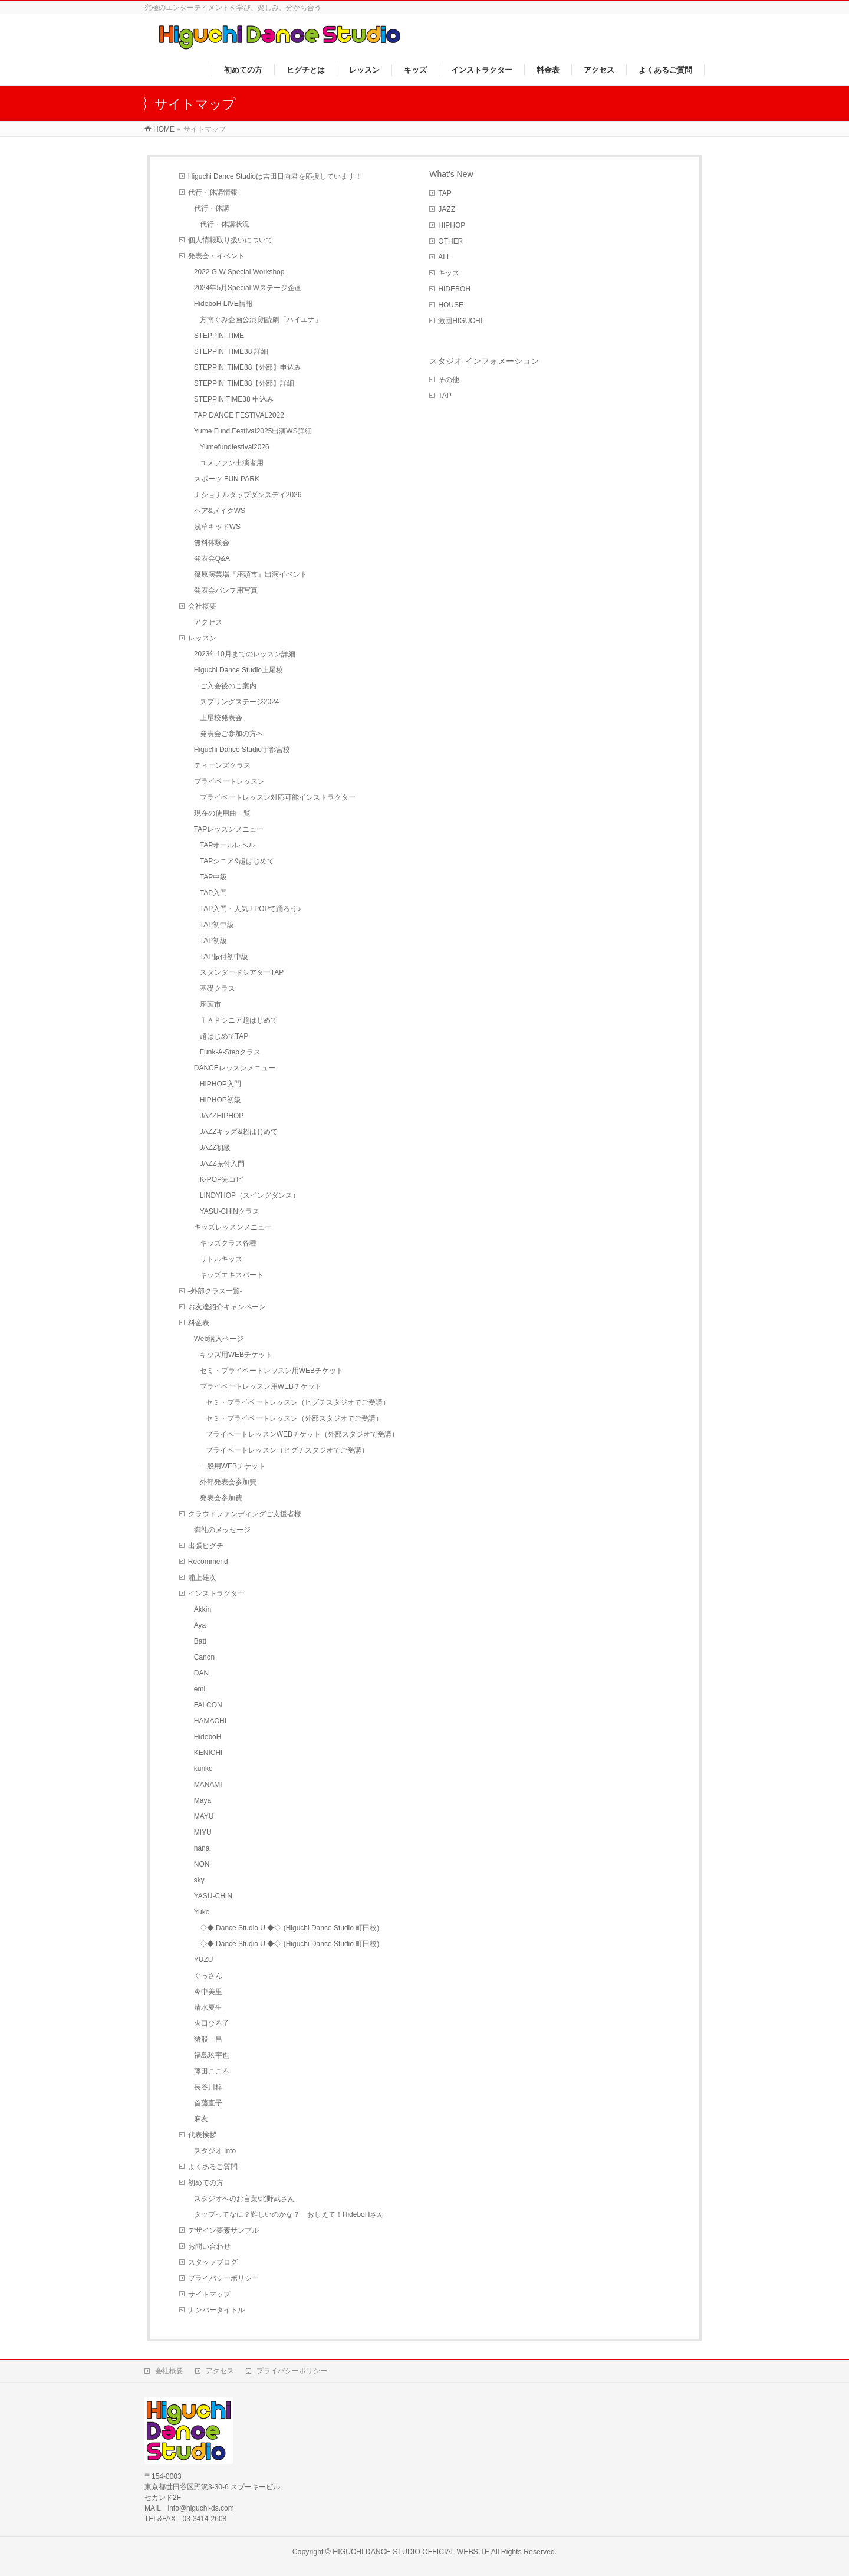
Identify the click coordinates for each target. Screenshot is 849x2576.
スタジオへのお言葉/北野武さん (244, 2198)
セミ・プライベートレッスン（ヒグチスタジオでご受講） (298, 1402)
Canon (204, 1657)
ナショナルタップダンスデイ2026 (248, 495)
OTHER (450, 241)
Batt (200, 1641)
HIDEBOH (454, 289)
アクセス (208, 622)
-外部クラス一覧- (215, 1291)
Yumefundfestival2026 (239, 447)
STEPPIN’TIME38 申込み (234, 399)
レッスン (202, 638)
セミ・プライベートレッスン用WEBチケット (271, 1370)
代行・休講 (211, 208)
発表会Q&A (212, 558)
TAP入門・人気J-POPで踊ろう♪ (250, 909)
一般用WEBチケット (232, 1466)
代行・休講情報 (213, 192)
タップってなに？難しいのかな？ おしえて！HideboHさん (289, 2214)
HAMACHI (210, 1721)
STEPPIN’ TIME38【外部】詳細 (244, 383)
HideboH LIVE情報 (223, 304)
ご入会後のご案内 (228, 686)
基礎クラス (217, 988)
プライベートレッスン (229, 781)
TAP (444, 193)
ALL (444, 257)
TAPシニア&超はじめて (237, 861)
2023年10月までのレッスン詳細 (244, 654)
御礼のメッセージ (222, 1530)
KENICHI (208, 1753)
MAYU (204, 1816)
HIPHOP (451, 225)
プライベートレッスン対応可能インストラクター (278, 797)
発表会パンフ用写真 (226, 590)
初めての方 (205, 2183)
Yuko (202, 1912)
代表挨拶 (202, 2135)
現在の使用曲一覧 (222, 813)
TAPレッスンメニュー (229, 829)
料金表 (198, 1323)
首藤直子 (208, 2103)
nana (202, 1848)
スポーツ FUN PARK (226, 479)
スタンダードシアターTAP (242, 972)
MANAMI (208, 1784)
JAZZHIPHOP (222, 1116)
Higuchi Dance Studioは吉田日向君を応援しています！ (275, 176)
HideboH (208, 1737)
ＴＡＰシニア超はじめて (239, 1020)
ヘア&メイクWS (219, 511)
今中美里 (208, 1991)
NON (202, 1864)
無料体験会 (211, 542)
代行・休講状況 (224, 224)
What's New (451, 174)
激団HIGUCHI (460, 321)
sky (199, 1880)
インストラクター (216, 1593)
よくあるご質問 (213, 2167)
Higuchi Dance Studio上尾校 (238, 670)
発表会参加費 (221, 1498)
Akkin (202, 1609)
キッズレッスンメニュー (233, 1227)
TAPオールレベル (227, 845)
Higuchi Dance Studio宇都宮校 (242, 749)
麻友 (201, 2119)
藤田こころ (211, 2071)
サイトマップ (209, 2294)
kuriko (203, 1769)
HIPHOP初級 (220, 1100)
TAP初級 (213, 941)
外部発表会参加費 (228, 1482)
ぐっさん (208, 1976)
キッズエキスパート (232, 1275)
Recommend (208, 1562)
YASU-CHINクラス (229, 1211)
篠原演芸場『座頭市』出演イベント (250, 574)
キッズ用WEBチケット (236, 1355)
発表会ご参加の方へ (232, 734)
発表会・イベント (216, 256)
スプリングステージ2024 (239, 702)
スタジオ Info (215, 2151)
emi (199, 1689)
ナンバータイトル (216, 2310)
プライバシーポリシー (223, 2278)
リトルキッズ (221, 1259)
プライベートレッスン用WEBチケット (261, 1386)
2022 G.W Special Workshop (239, 272)
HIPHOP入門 (220, 1084)
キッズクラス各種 (228, 1243)
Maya (202, 1800)
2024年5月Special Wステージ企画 (248, 288)
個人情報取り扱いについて (230, 240)
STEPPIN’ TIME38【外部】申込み (248, 367)
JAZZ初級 (215, 1148)
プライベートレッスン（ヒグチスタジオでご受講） (287, 1450)
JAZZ (446, 209)
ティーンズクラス (222, 765)
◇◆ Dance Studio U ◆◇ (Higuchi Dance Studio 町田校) (290, 1928)
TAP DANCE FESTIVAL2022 (239, 415)
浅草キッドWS (217, 527)
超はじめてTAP (224, 1036)
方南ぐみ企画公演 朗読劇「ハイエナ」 (261, 320)
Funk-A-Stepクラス (230, 1052)
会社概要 (202, 606)
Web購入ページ (218, 1339)
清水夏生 (208, 2007)
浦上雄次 (202, 1577)
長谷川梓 (208, 2087)
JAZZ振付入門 (222, 1163)
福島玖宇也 (211, 2055)
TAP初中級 (217, 925)
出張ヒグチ (205, 1546)
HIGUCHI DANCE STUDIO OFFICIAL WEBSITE (411, 2552)
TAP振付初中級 (224, 956)
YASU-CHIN (213, 1896)
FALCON (208, 1705)
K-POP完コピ (221, 1179)
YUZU (203, 1960)
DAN (201, 1673)
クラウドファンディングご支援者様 (244, 1514)
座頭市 (210, 1004)
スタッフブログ (213, 2262)
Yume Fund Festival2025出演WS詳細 (253, 431)
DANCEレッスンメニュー (234, 1068)
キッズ (448, 273)
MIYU (203, 1832)
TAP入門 (213, 893)
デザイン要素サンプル (223, 2230)
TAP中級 (213, 877)
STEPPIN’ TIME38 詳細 (231, 351)
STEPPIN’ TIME (219, 335)
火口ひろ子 (211, 2023)
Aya (200, 1625)
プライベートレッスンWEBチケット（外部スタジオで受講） (302, 1434)
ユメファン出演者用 (232, 463)
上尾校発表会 (221, 718)
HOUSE (450, 305)
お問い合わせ (209, 2246)
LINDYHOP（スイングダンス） (250, 1195)
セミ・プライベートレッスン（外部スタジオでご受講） (294, 1418)
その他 (448, 380)
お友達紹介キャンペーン (227, 1307)
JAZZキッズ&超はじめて (239, 1132)
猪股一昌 (208, 2039)
